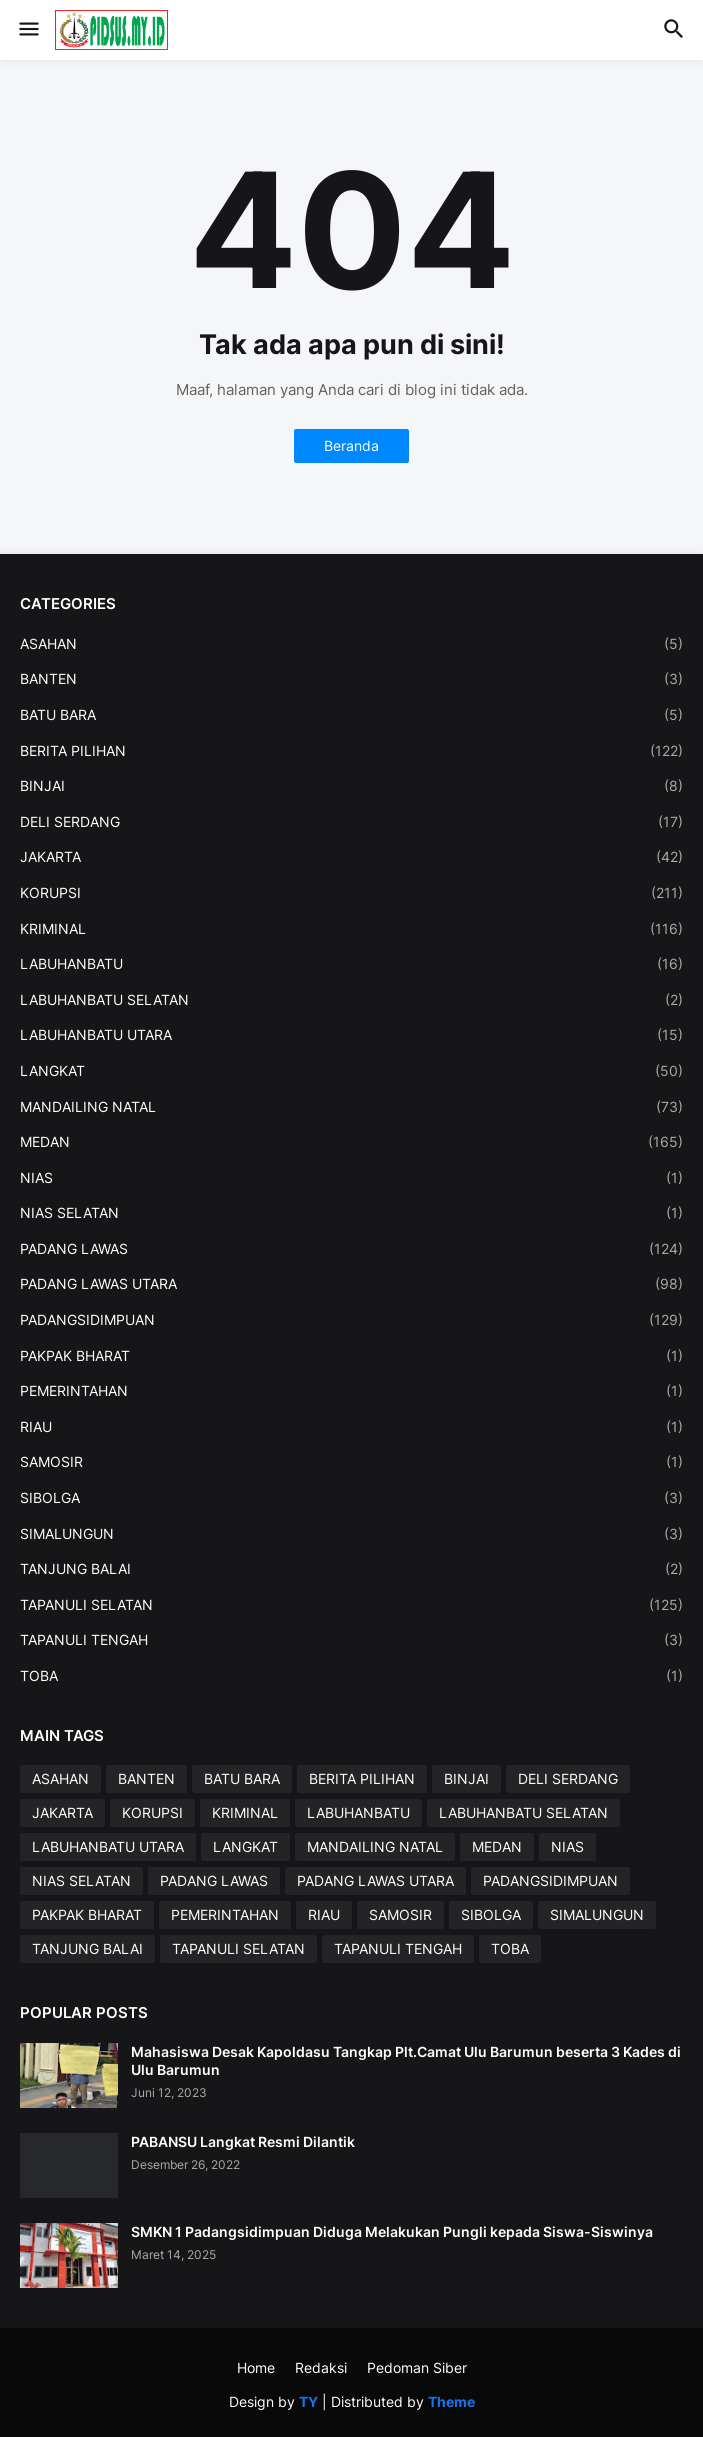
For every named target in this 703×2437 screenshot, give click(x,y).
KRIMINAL (351, 929)
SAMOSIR (351, 1462)
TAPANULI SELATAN (351, 1605)
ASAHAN (351, 644)
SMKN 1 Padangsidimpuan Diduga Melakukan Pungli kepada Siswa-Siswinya (392, 2231)
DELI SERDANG (351, 822)
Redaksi (321, 2367)
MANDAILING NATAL (351, 1107)
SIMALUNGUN (351, 1534)
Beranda (351, 445)
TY (308, 2401)
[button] (27, 30)
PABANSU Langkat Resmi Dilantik (243, 2141)
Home (256, 2367)
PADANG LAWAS (351, 1249)
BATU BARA (351, 715)
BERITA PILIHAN (351, 751)
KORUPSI (351, 893)
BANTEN (351, 679)
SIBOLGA (351, 1498)
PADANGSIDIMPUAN (351, 1320)
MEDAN (351, 1142)
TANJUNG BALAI (351, 1569)
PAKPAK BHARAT (351, 1356)
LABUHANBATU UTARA (351, 1035)
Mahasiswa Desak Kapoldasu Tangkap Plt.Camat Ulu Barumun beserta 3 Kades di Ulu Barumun (406, 2060)
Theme (451, 2401)
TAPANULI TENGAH (351, 1640)
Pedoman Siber (417, 2367)
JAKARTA (351, 857)
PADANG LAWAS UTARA (351, 1284)
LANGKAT (351, 1071)
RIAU (351, 1427)
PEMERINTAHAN (351, 1391)
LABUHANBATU (351, 964)
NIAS (351, 1178)
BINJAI (351, 786)
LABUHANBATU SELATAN (351, 1000)
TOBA (351, 1676)
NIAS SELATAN (351, 1213)
